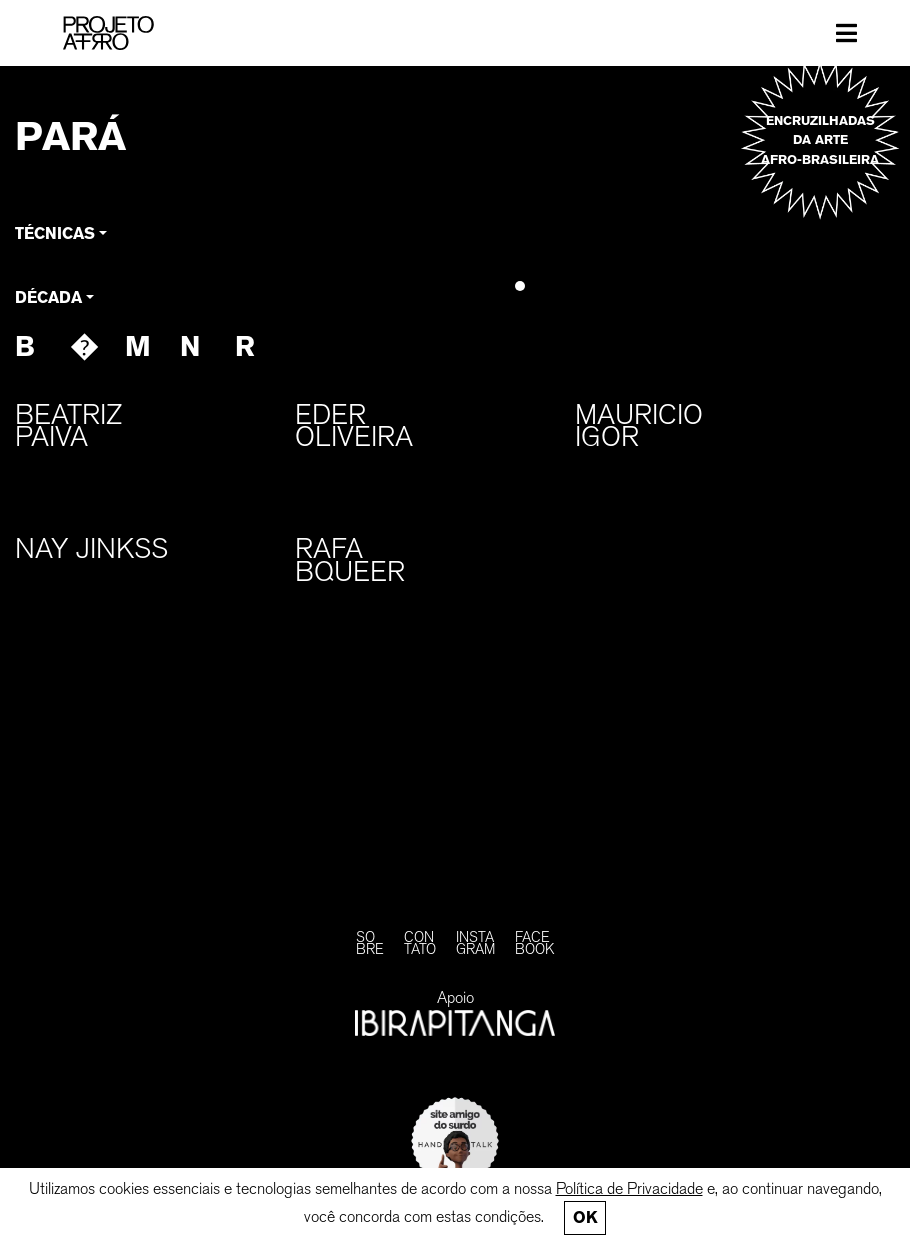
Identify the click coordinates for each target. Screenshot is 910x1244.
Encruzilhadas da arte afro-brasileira (820, 139)
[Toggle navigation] (846, 33)
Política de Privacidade (629, 1188)
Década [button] (48, 297)
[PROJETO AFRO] (131, 33)
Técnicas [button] (55, 233)
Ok (585, 1217)
